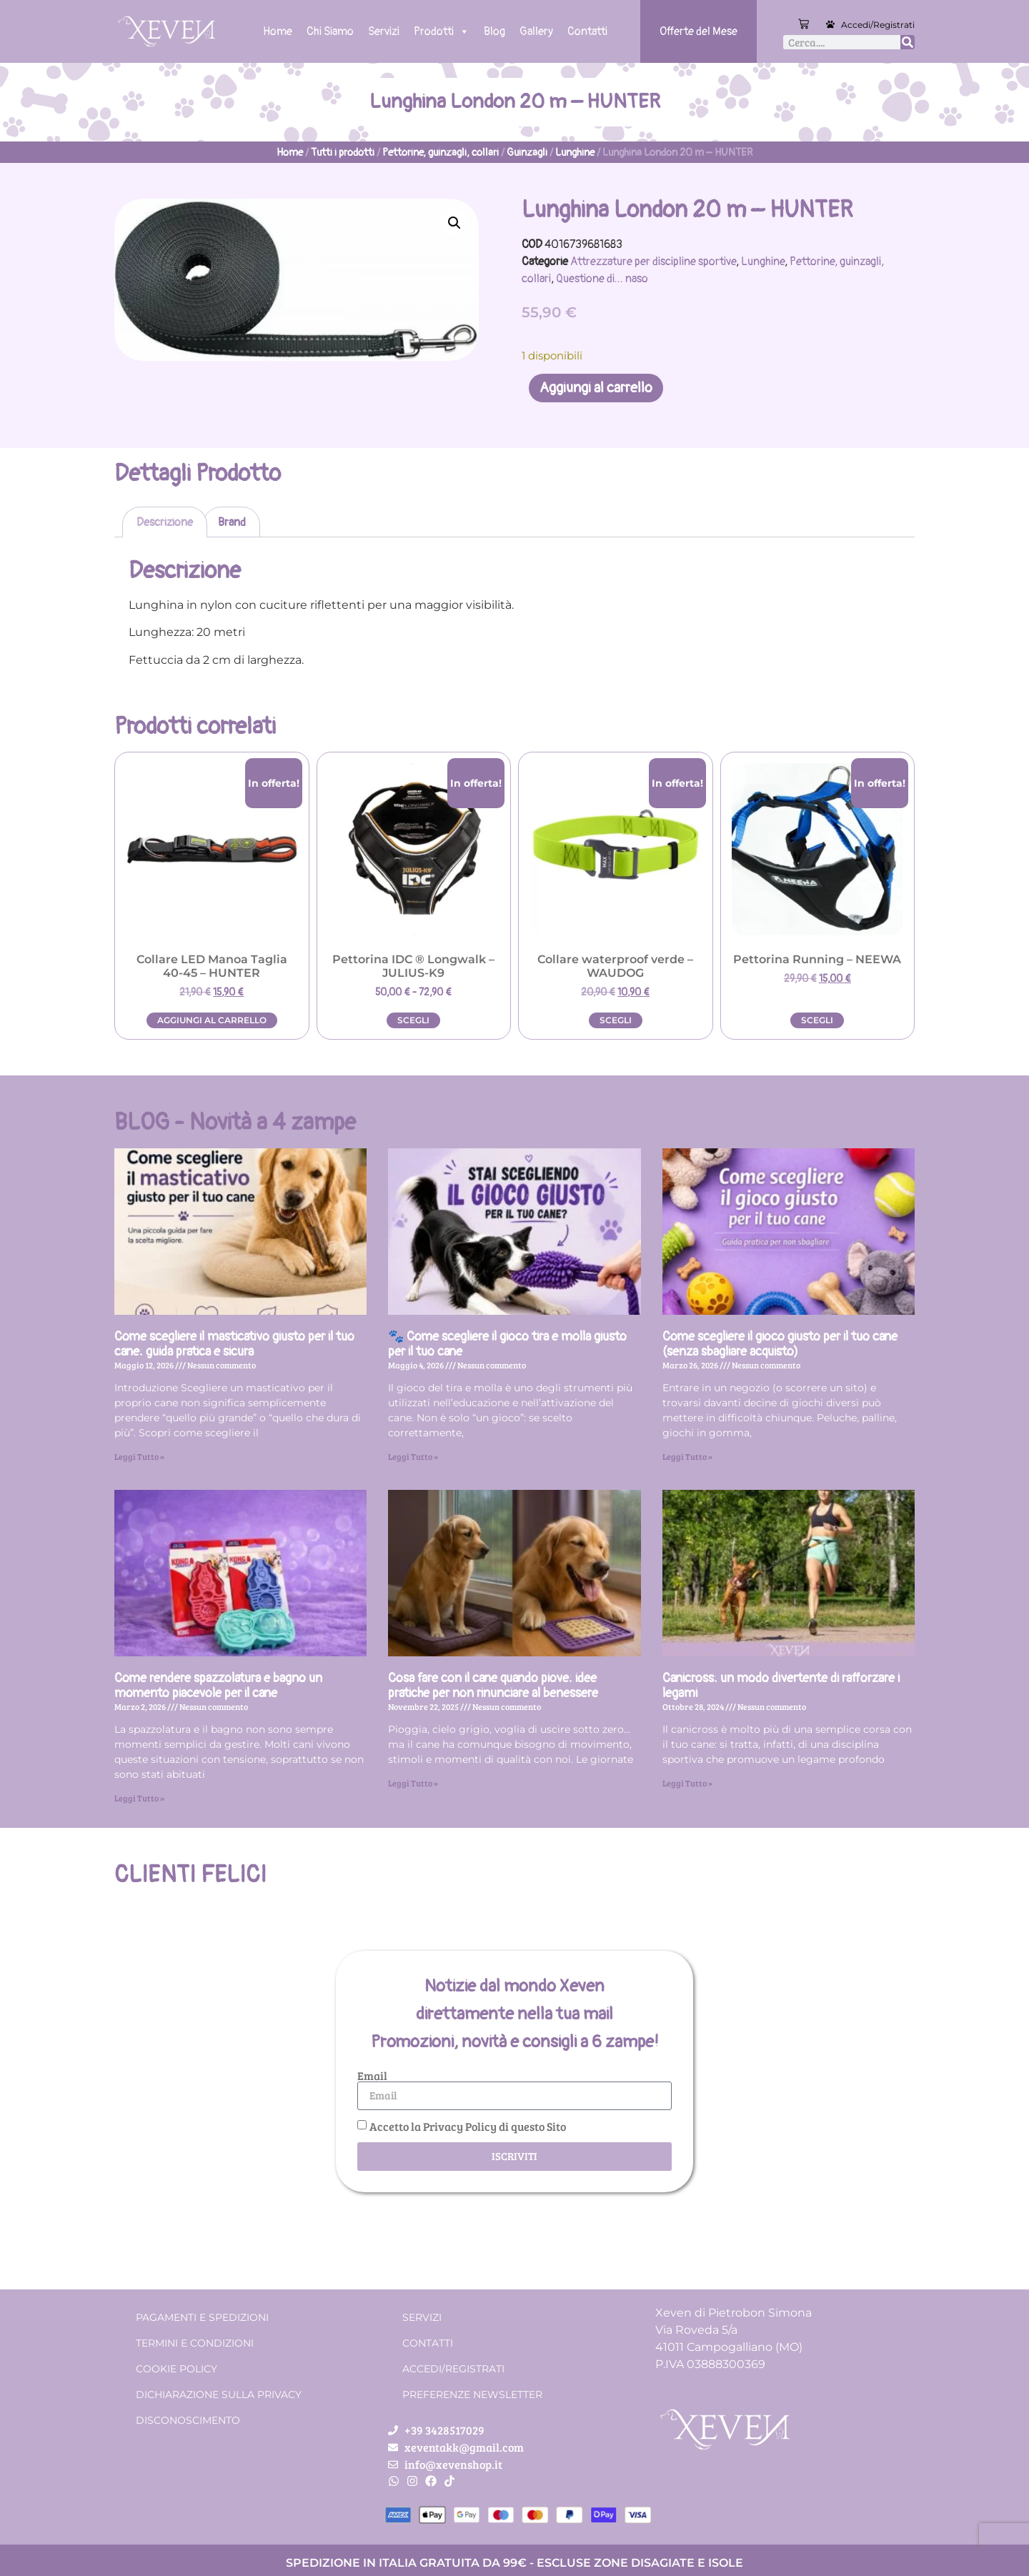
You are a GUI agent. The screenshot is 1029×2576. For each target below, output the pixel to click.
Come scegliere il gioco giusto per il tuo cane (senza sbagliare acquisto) (780, 1344)
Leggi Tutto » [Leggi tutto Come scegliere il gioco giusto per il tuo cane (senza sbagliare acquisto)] (687, 1456)
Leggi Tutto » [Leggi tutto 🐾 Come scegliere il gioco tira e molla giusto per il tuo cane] (413, 1456)
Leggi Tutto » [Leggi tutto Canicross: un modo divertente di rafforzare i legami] (687, 1783)
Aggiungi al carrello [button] (212, 1020)
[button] (454, 223)
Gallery (536, 31)
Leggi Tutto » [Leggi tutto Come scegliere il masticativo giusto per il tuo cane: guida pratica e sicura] (139, 1456)
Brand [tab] (232, 522)
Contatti (587, 31)
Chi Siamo (330, 31)
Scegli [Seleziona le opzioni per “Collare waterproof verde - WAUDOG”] (616, 1020)
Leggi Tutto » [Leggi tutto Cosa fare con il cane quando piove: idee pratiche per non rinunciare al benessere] (413, 1783)
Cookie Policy (176, 2368)
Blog (494, 31)
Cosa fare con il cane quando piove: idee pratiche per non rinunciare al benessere (493, 1686)
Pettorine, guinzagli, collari (440, 152)
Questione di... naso (602, 279)
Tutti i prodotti (342, 152)
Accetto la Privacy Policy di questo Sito (467, 2125)
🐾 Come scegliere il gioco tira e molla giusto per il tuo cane (507, 1344)
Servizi (383, 31)
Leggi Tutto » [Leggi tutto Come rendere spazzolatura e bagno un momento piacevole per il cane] (139, 1798)
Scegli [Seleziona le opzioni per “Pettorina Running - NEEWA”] (817, 1020)
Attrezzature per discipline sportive (653, 261)
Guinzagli (527, 152)
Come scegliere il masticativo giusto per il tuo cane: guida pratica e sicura (234, 1344)
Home (277, 31)
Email (372, 2076)
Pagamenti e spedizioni (202, 2317)
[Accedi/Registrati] (830, 24)
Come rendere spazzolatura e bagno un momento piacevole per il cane (218, 1686)
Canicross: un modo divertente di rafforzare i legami (781, 1686)
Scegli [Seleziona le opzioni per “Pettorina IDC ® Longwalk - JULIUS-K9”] (413, 1020)
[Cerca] (907, 42)
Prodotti (441, 31)
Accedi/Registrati (878, 24)
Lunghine (575, 152)
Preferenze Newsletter (472, 2394)
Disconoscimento (188, 2420)
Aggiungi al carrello (596, 388)
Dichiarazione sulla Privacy (219, 2394)
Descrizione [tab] (164, 522)
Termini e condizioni (195, 2343)
